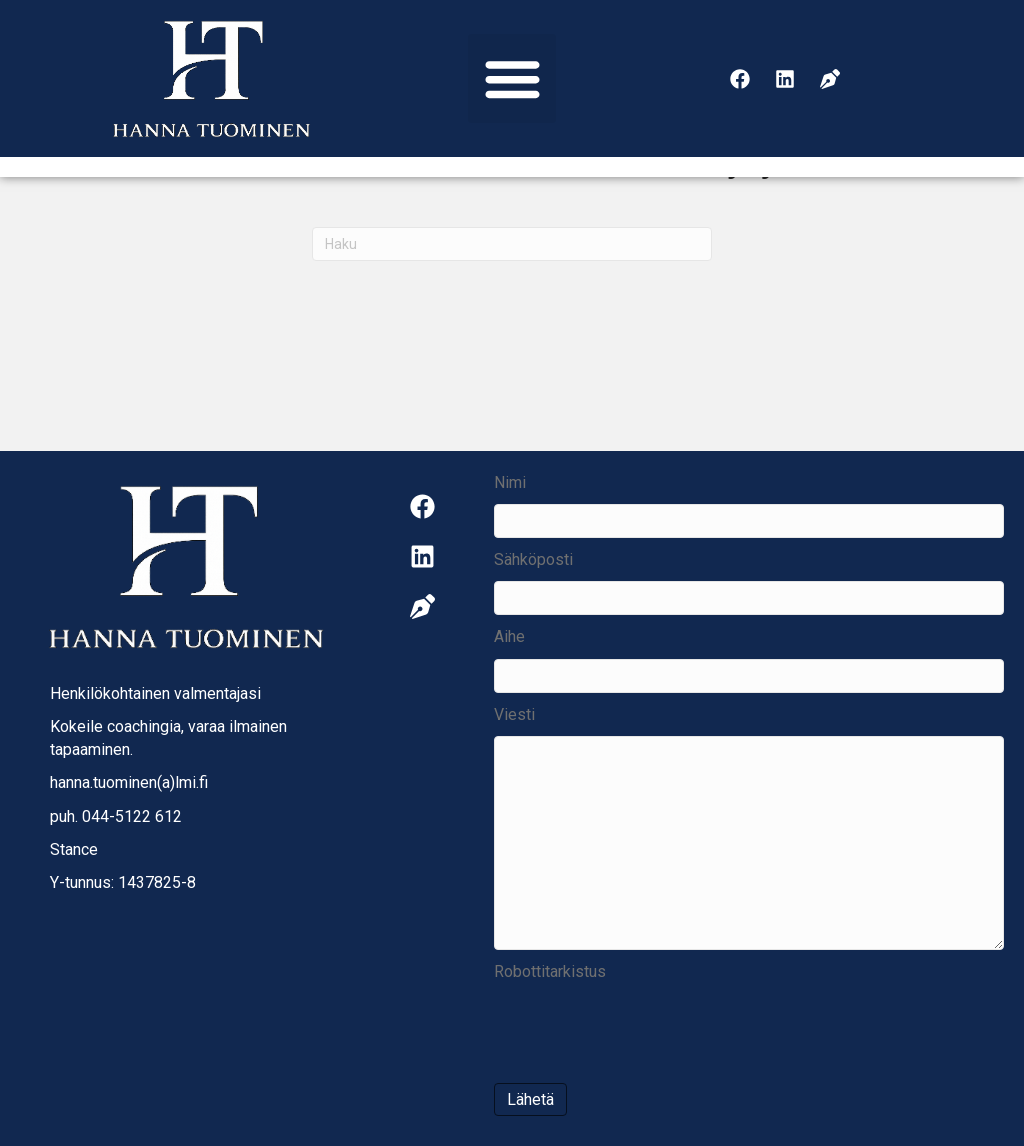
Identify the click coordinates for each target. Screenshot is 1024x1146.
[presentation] (646, 1032)
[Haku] (512, 244)
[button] (512, 78)
